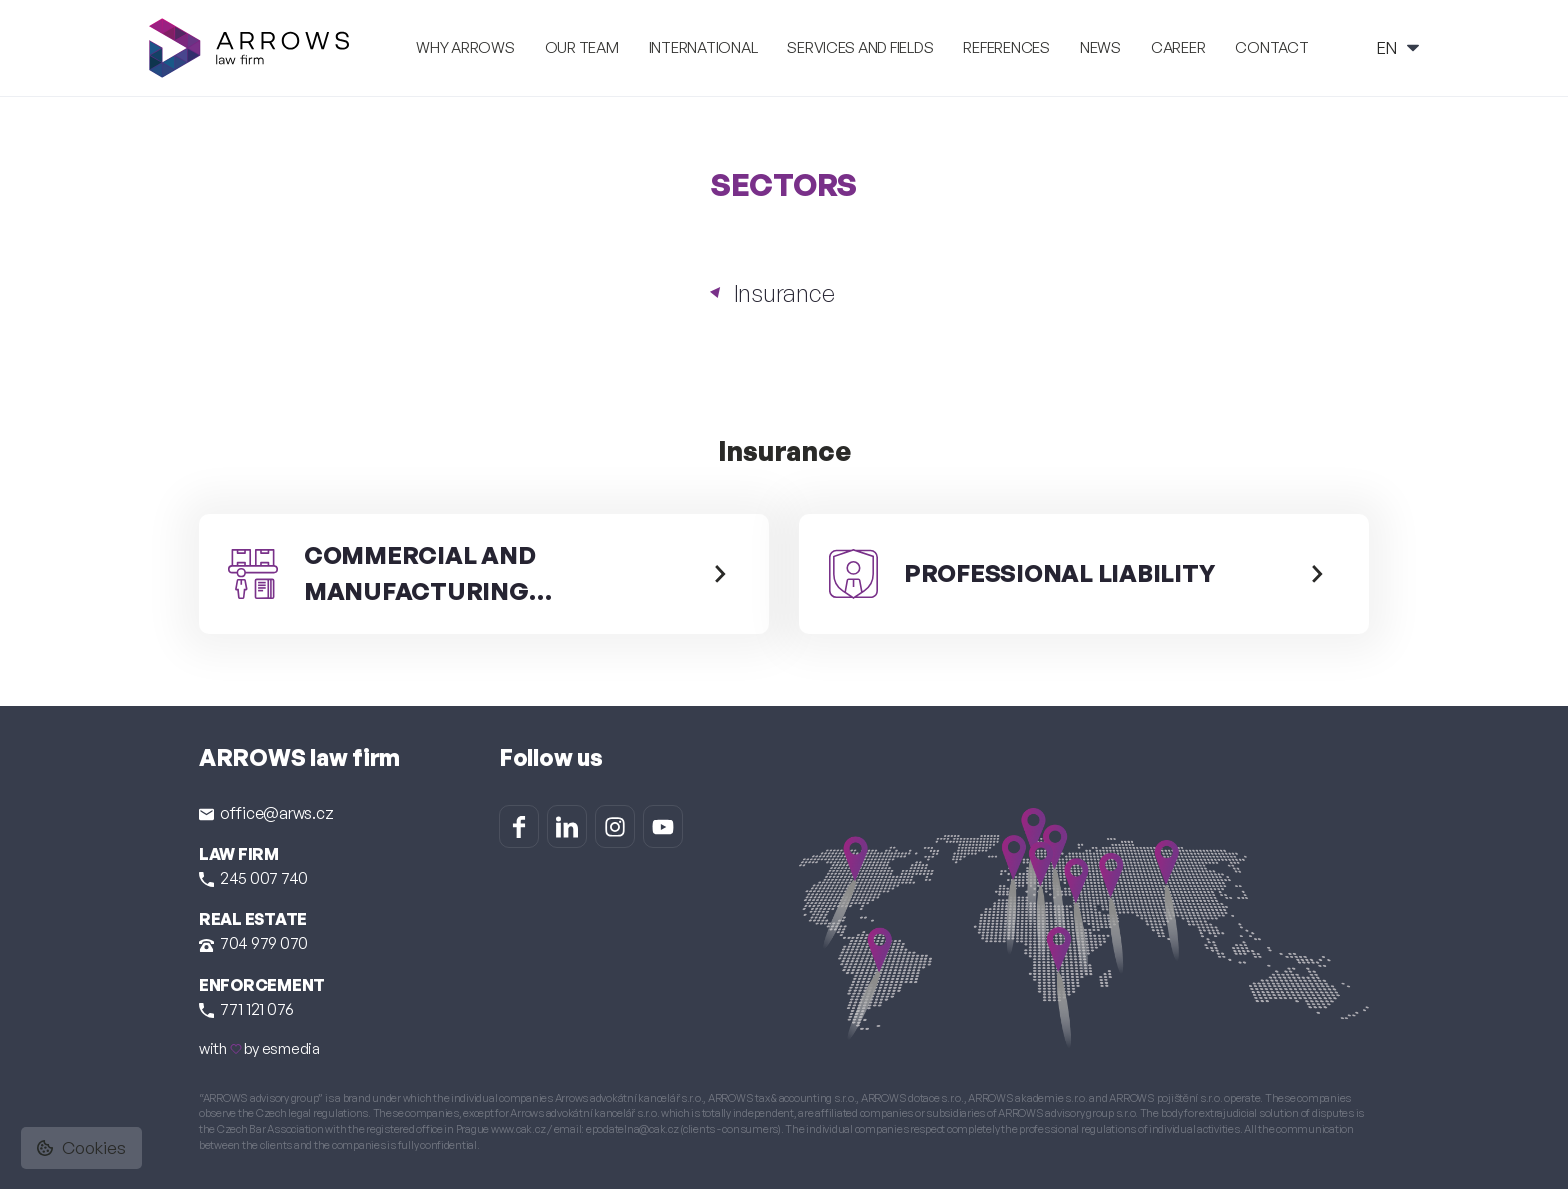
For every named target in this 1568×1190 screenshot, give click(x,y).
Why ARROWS (465, 47)
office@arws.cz (266, 813)
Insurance (784, 293)
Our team (582, 47)
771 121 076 (246, 1010)
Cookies (81, 1147)
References (1006, 47)
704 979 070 (253, 944)
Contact (1271, 47)
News (1100, 47)
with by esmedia (259, 1049)
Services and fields (860, 47)
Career (1178, 47)
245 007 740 (253, 879)
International (703, 47)
